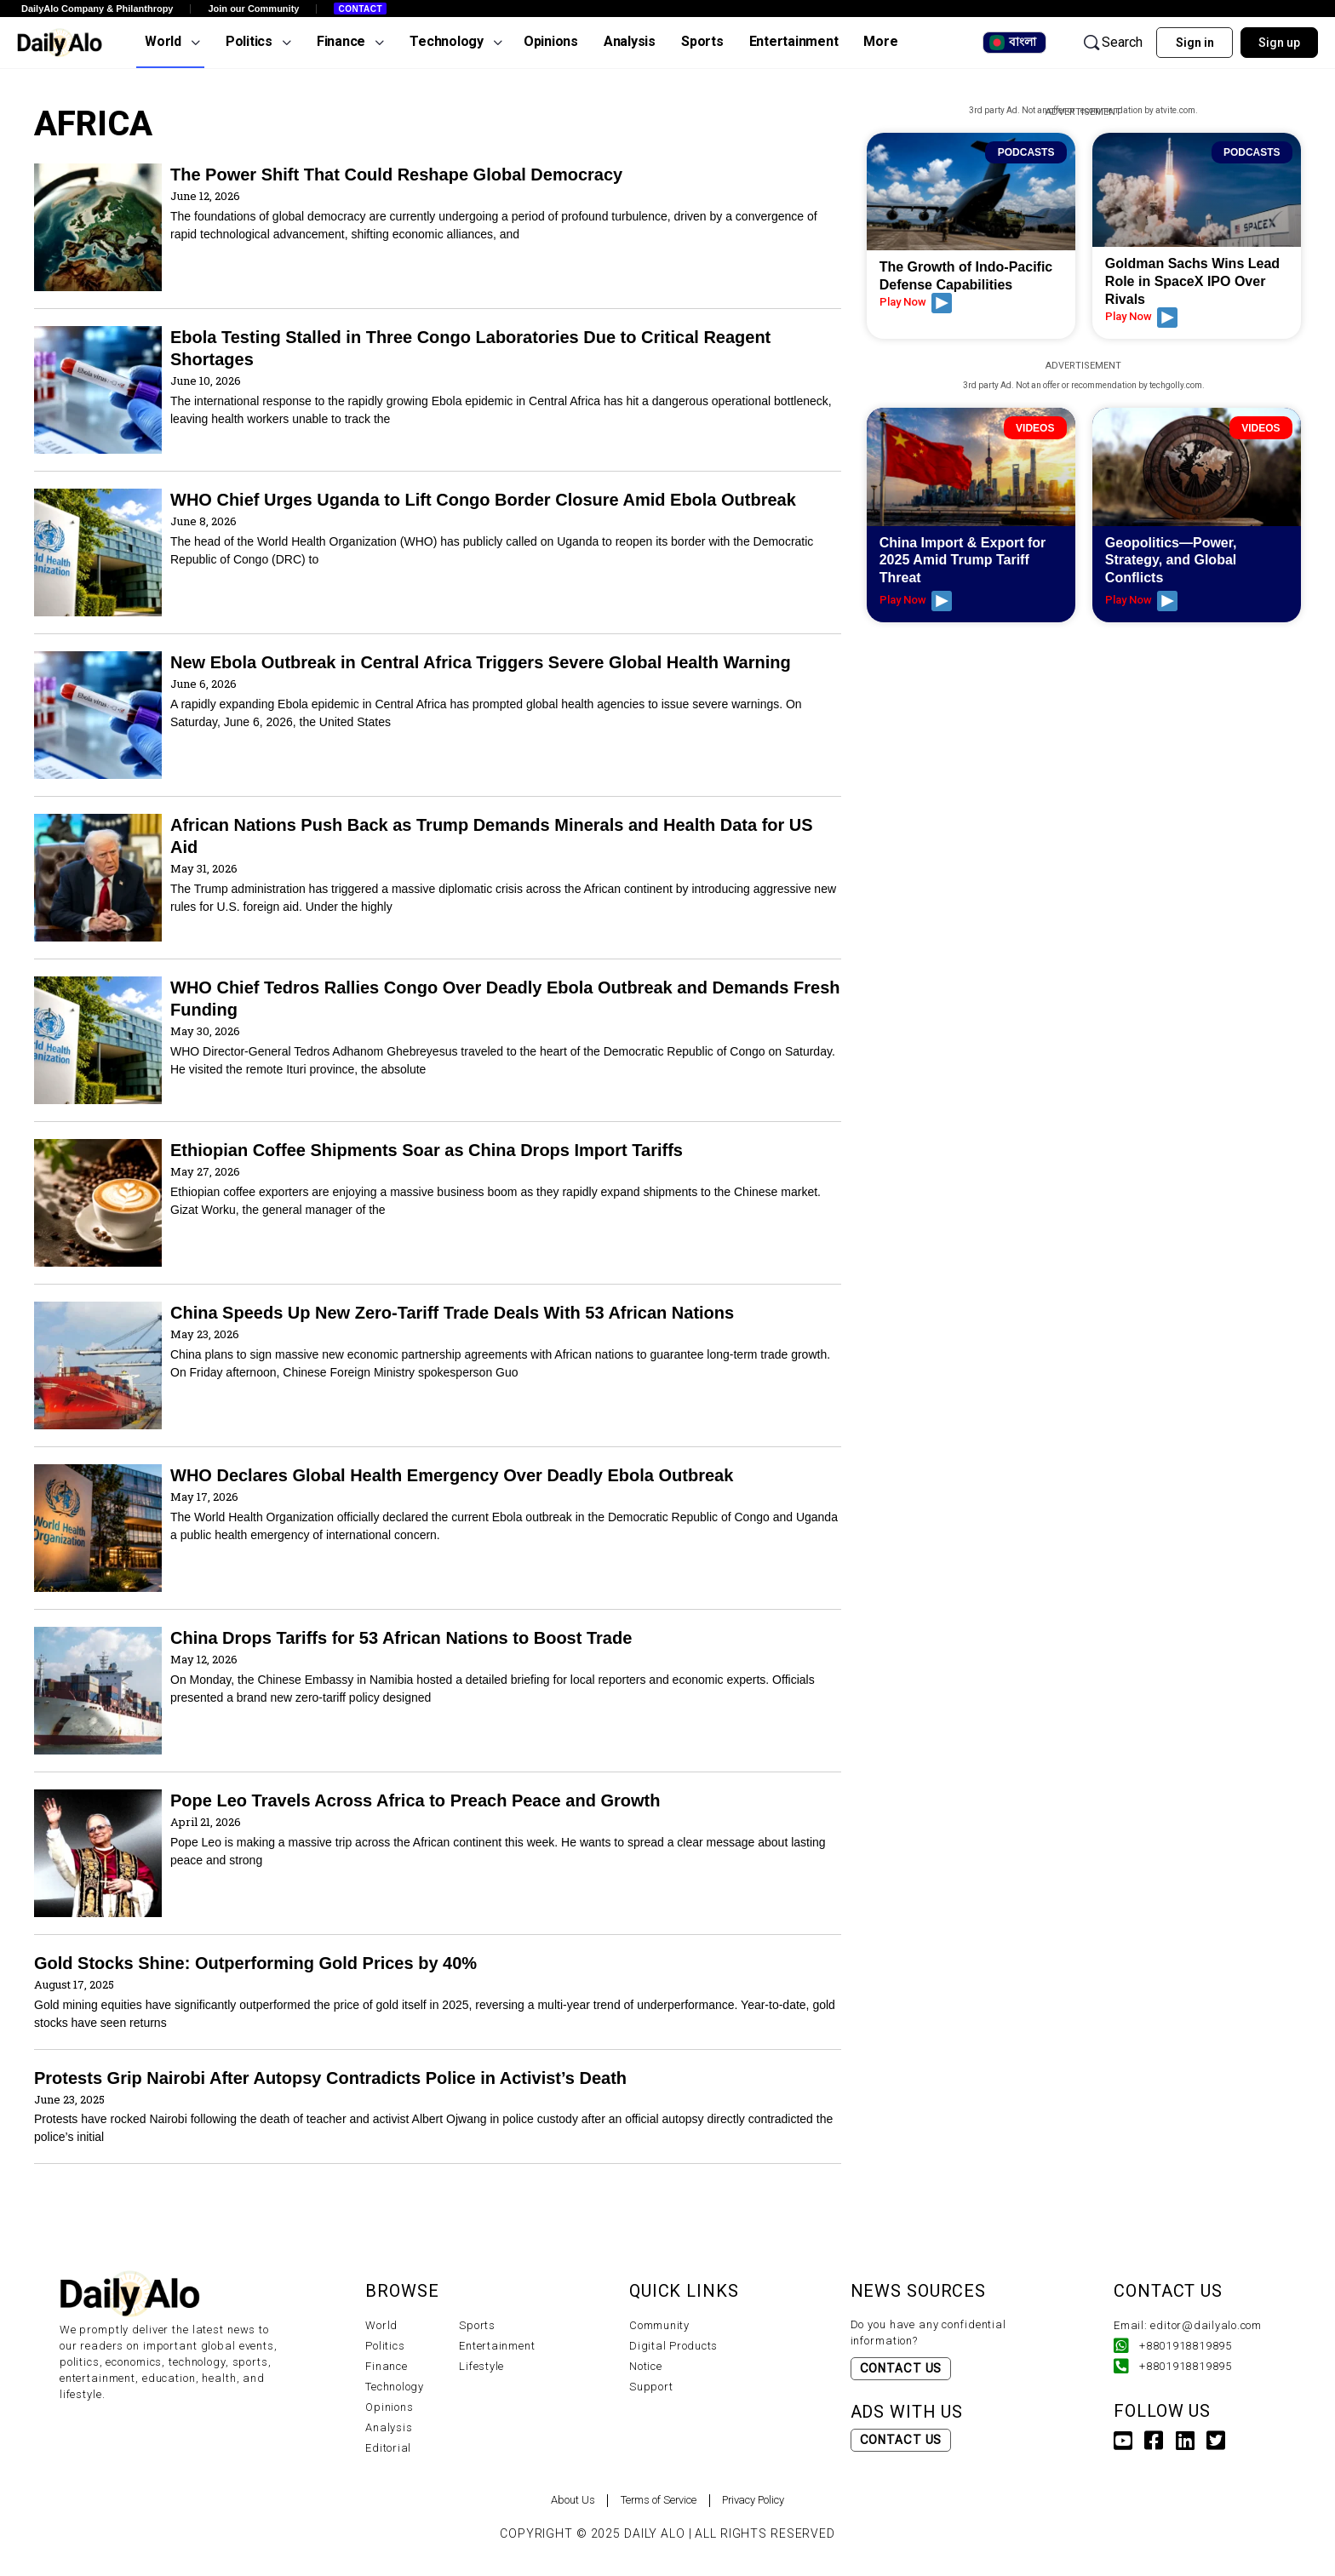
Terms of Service (654, 2500)
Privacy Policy (773, 2500)
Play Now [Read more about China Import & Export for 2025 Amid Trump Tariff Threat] (915, 601)
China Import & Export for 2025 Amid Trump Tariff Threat (962, 560)
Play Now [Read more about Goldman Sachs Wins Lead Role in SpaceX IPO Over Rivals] (1141, 317)
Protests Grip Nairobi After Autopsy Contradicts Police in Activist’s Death (330, 2078)
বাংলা (1012, 42)
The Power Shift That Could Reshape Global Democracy (396, 174)
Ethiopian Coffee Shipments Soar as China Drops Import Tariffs (426, 1150)
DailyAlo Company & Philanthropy (97, 9)
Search (1112, 42)
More (880, 41)
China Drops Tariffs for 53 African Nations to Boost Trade (401, 1638)
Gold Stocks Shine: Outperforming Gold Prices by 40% (255, 1963)
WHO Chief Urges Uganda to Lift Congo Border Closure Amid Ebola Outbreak (483, 499)
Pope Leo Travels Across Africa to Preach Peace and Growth (415, 1800)
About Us (549, 2500)
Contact (360, 9)
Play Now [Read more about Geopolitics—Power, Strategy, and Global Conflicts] (1141, 601)
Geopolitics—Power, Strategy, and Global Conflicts (1171, 560)
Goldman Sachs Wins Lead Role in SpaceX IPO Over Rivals (1192, 281)
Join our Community (253, 9)
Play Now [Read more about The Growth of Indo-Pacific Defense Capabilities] (915, 303)
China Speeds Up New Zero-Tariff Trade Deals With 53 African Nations (452, 1312)
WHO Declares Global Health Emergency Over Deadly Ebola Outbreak (451, 1475)
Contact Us (901, 2368)
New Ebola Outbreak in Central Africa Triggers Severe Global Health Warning (480, 662)
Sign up (1279, 42)
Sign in (1195, 42)
